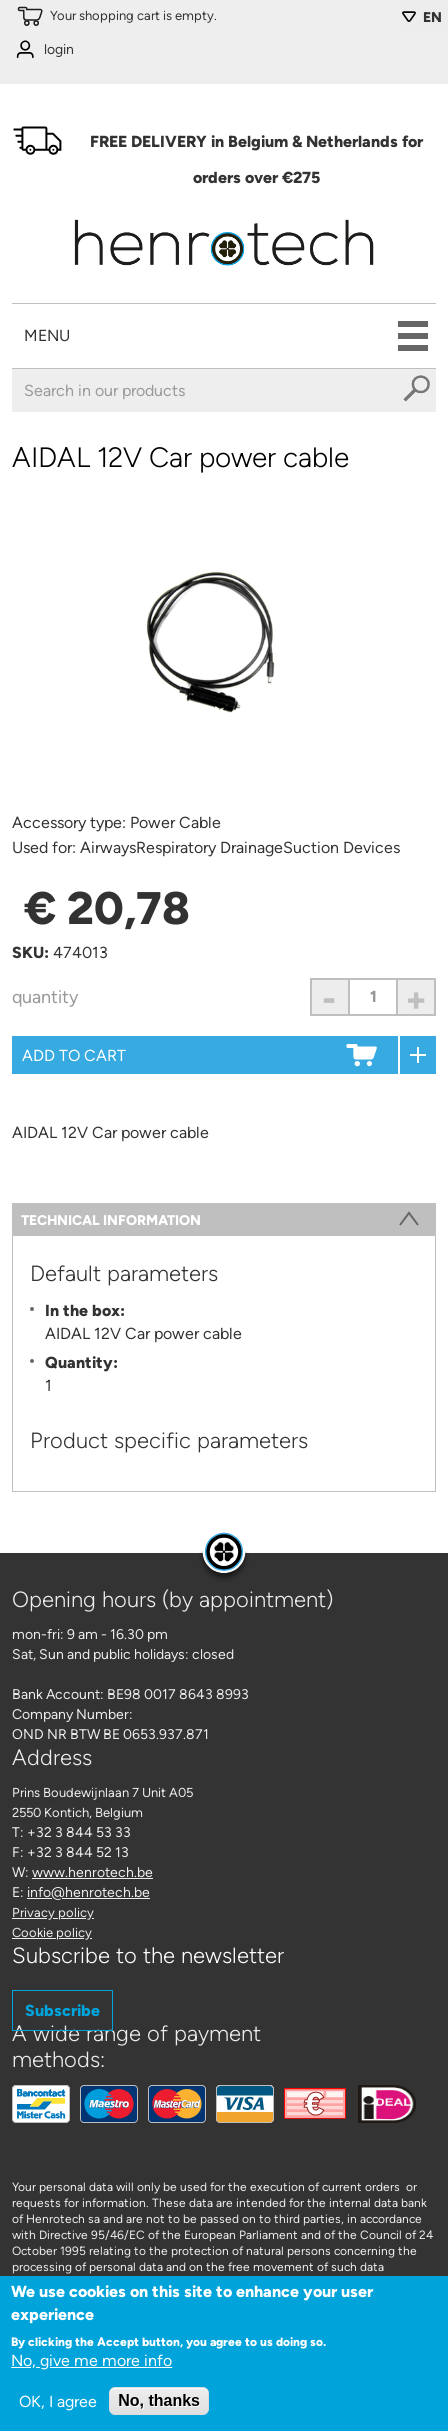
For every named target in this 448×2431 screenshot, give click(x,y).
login (59, 49)
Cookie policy (52, 1932)
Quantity (45, 997)
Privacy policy (53, 1912)
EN (432, 17)
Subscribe (62, 2010)
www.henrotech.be (92, 1872)
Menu (47, 335)
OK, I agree (58, 2405)
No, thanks (159, 2404)
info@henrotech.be (88, 1892)
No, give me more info (91, 2364)
